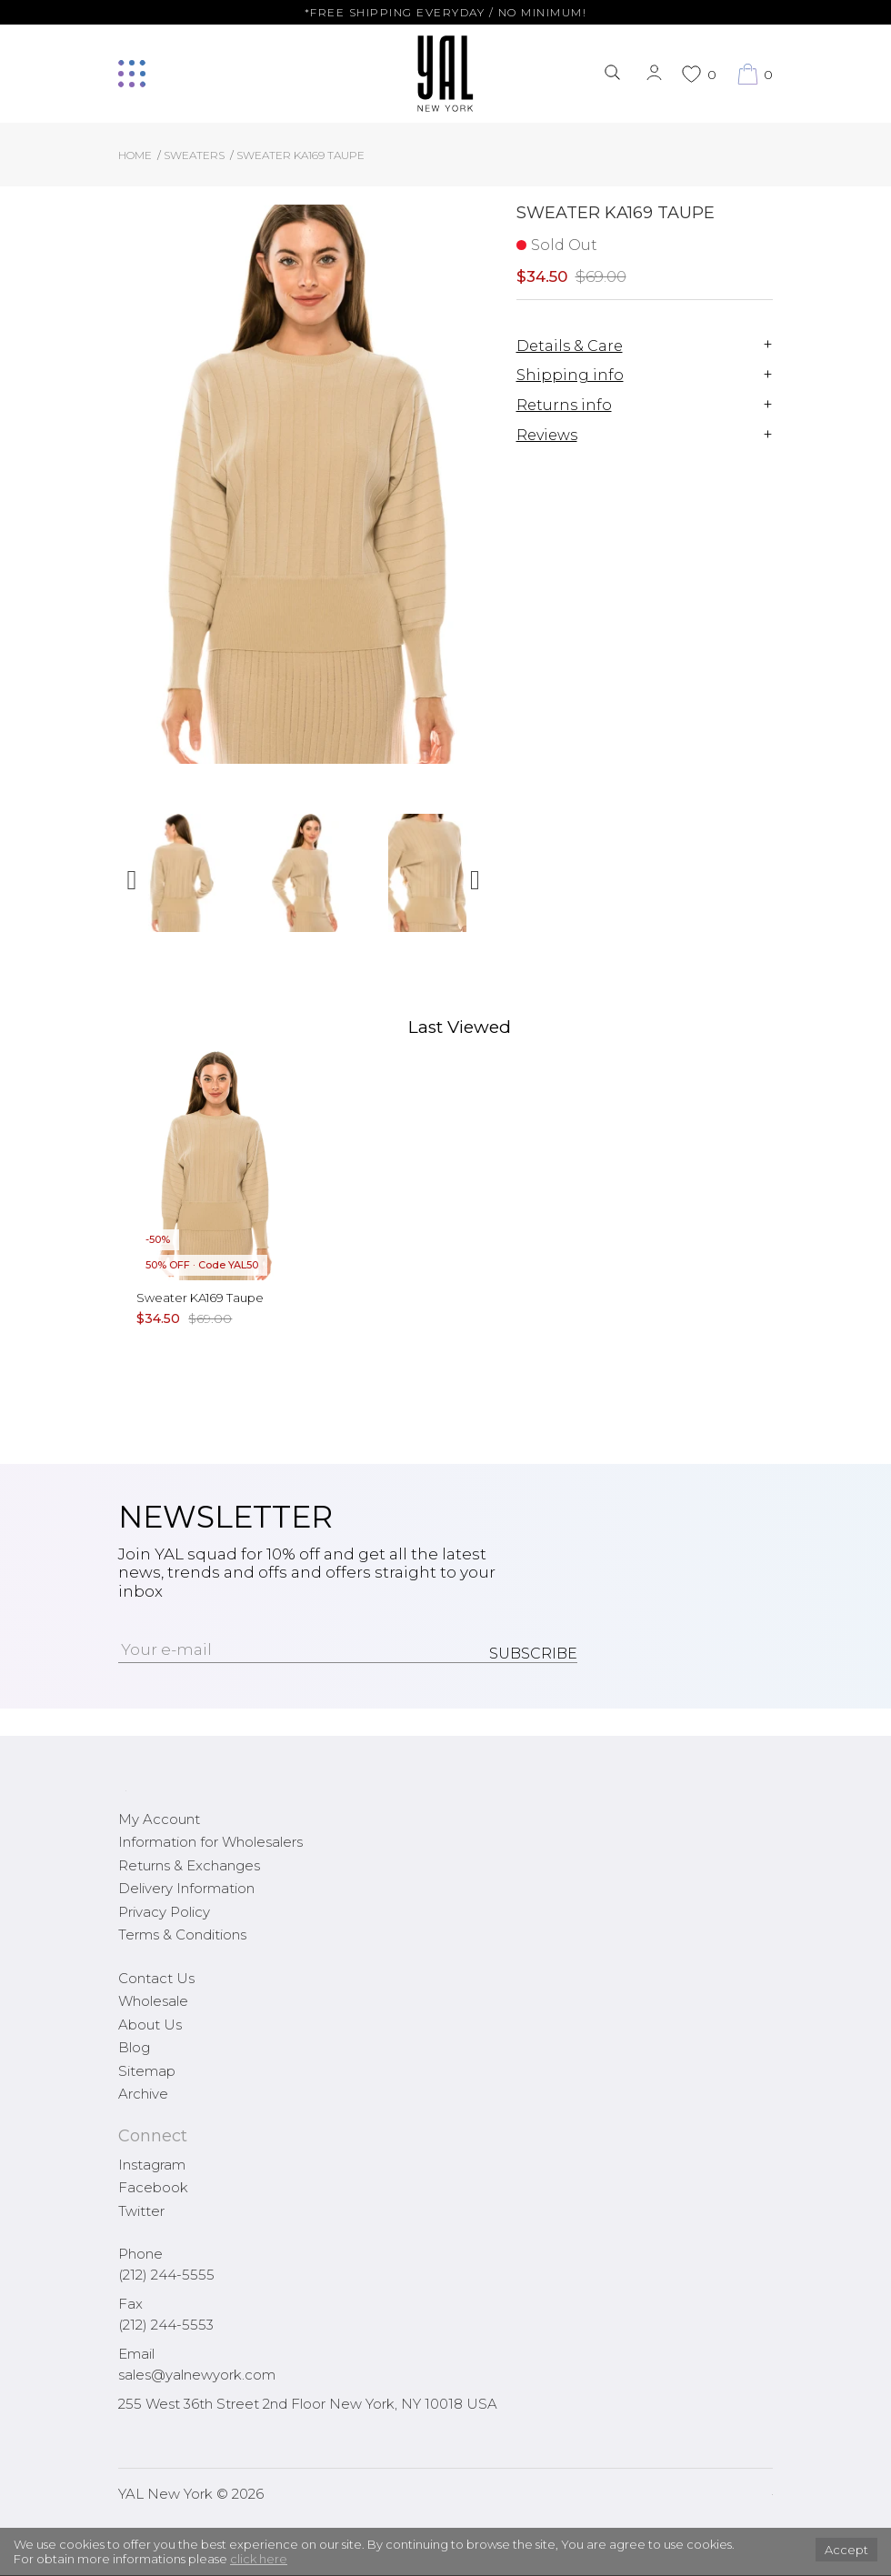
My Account (159, 1819)
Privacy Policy (164, 1911)
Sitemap (146, 2071)
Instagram (151, 2164)
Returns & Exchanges (189, 1865)
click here (258, 2558)
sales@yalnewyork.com (196, 2374)
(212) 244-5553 (166, 2324)
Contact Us (156, 1978)
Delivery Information (186, 1888)
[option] (180, 880)
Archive (143, 2093)
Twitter (141, 2211)
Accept (846, 2549)
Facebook (153, 2187)
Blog (134, 2047)
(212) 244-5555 (166, 2274)
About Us (150, 2024)
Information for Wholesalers (210, 1841)
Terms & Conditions (182, 1934)
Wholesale (153, 2001)
